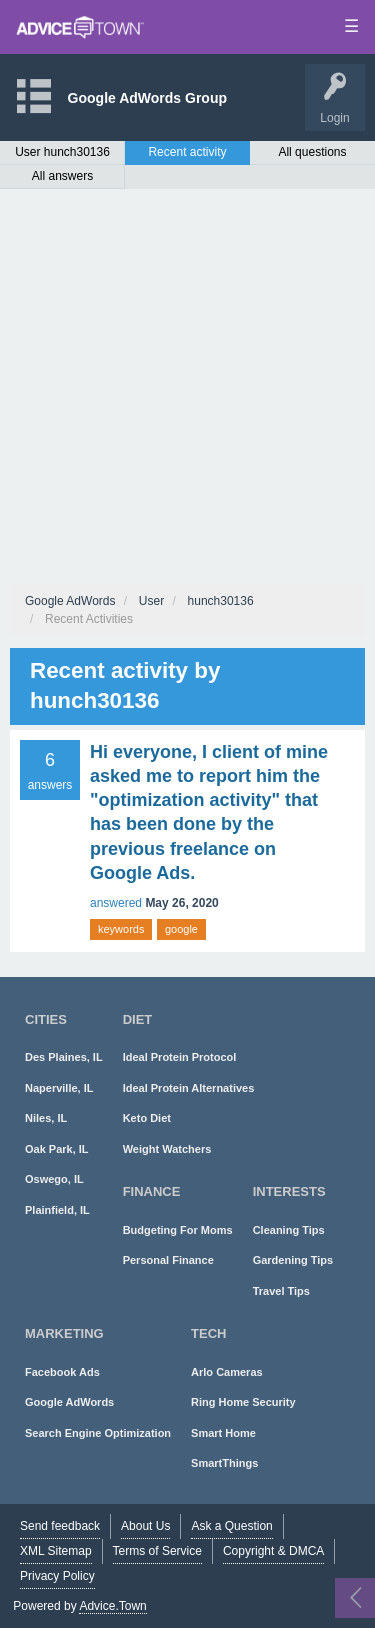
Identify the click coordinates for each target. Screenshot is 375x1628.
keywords (121, 929)
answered (116, 903)
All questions (312, 152)
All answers (62, 176)
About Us (145, 1526)
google (181, 929)
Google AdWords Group (147, 98)
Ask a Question (231, 1526)
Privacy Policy (57, 1576)
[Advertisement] (187, 386)
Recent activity (187, 152)
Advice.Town (112, 1606)
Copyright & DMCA (273, 1551)
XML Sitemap (56, 1551)
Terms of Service (157, 1551)
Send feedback (60, 1526)
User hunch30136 (62, 152)
